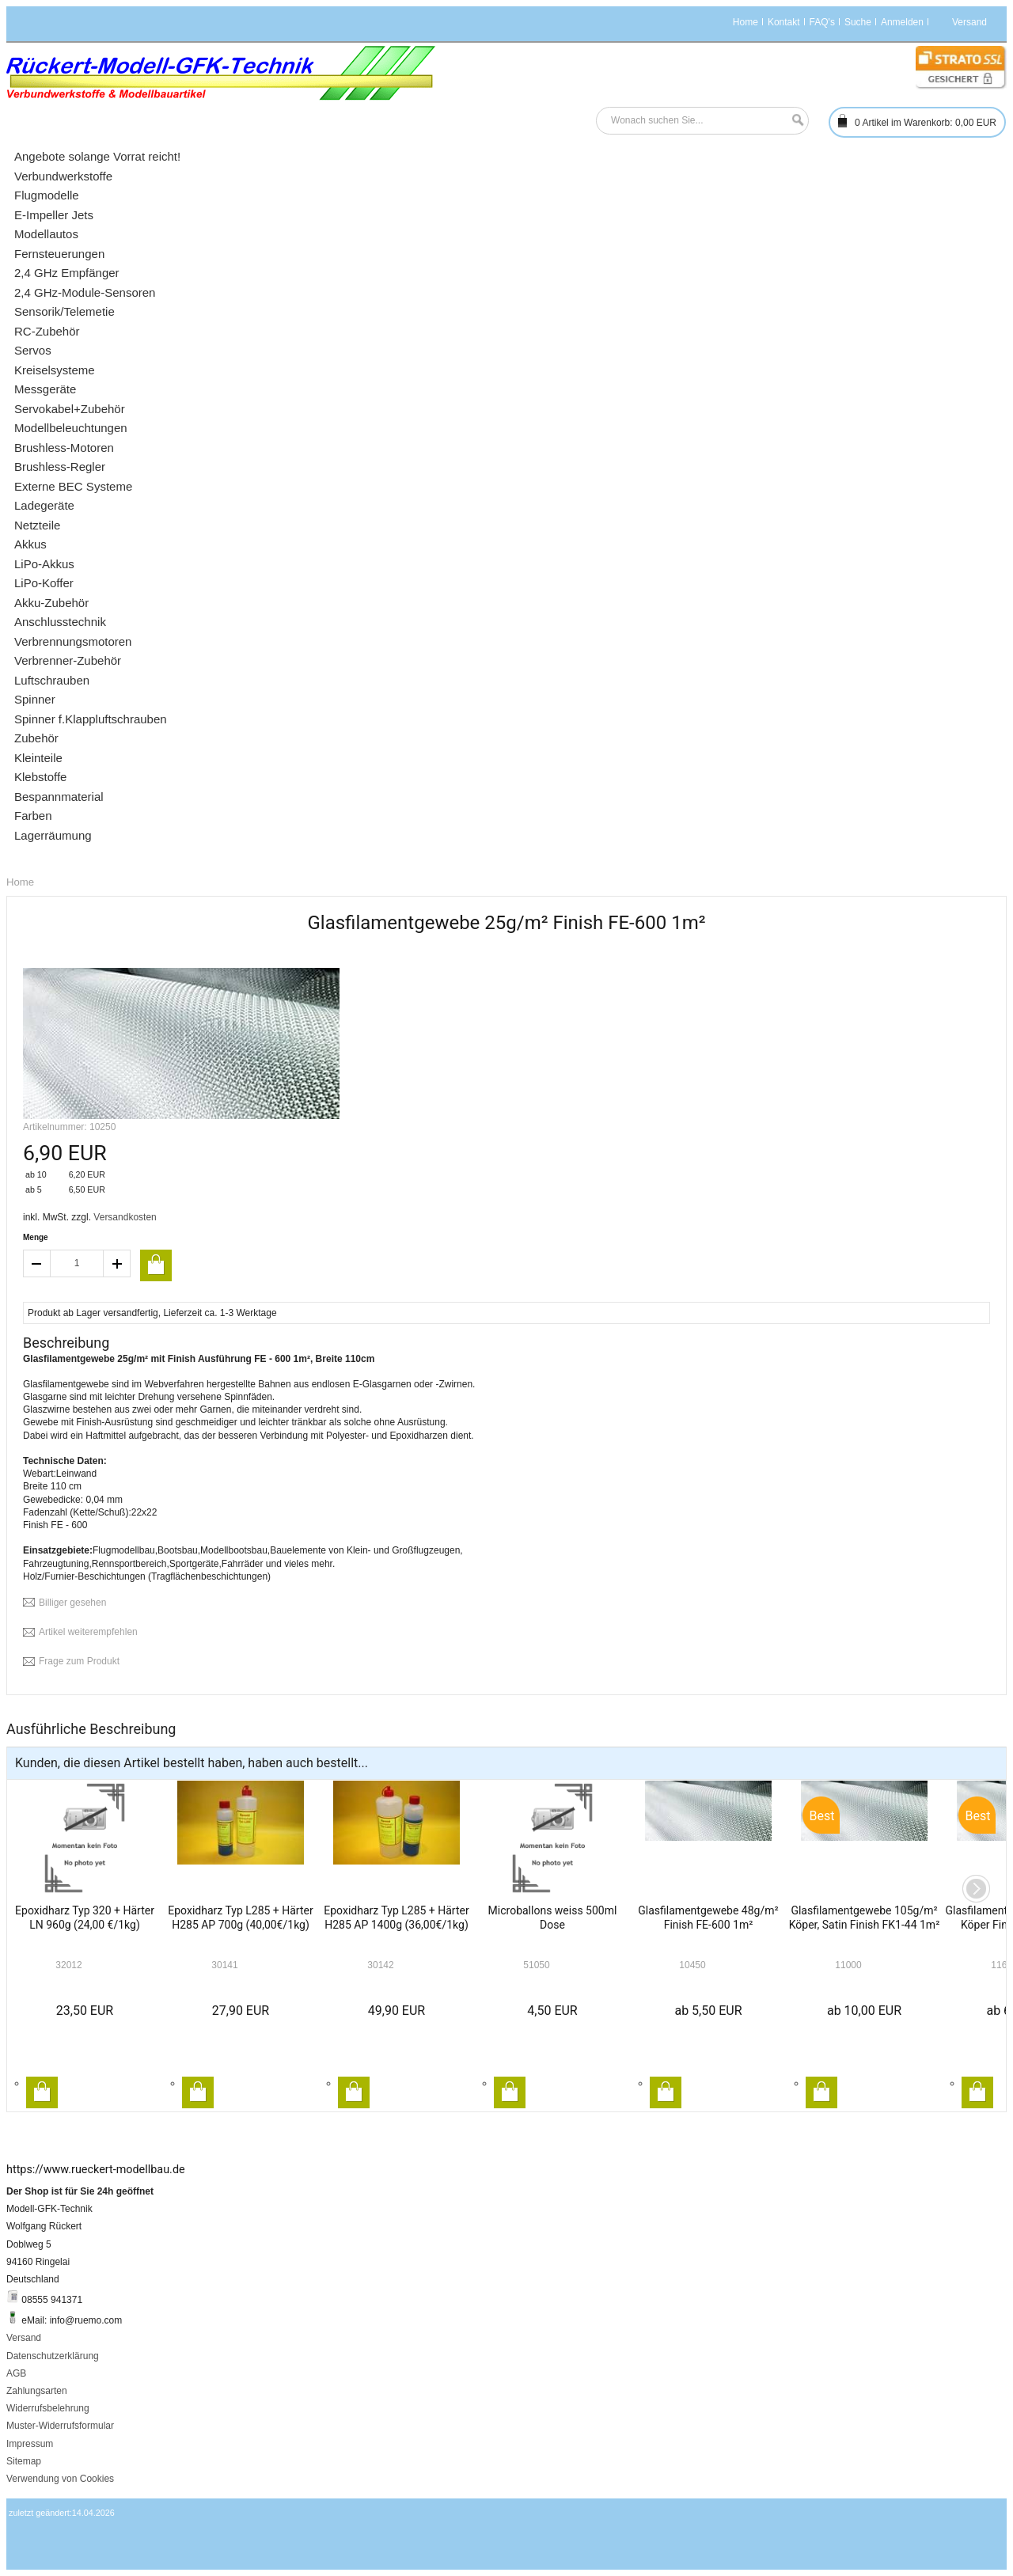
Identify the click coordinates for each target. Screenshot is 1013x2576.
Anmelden (902, 22)
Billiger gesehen (72, 1602)
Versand (23, 2337)
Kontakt (784, 22)
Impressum (29, 2443)
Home (745, 22)
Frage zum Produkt (79, 1661)
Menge (35, 1237)
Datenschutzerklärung (52, 2356)
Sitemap (23, 2461)
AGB (16, 2373)
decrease (36, 1263)
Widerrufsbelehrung (47, 2408)
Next (976, 1889)
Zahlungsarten (36, 2390)
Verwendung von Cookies (60, 2478)
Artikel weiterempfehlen (88, 1631)
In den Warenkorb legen (42, 2092)
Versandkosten (124, 1217)
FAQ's (822, 22)
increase (117, 1263)
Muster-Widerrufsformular (60, 2425)
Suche (857, 22)
